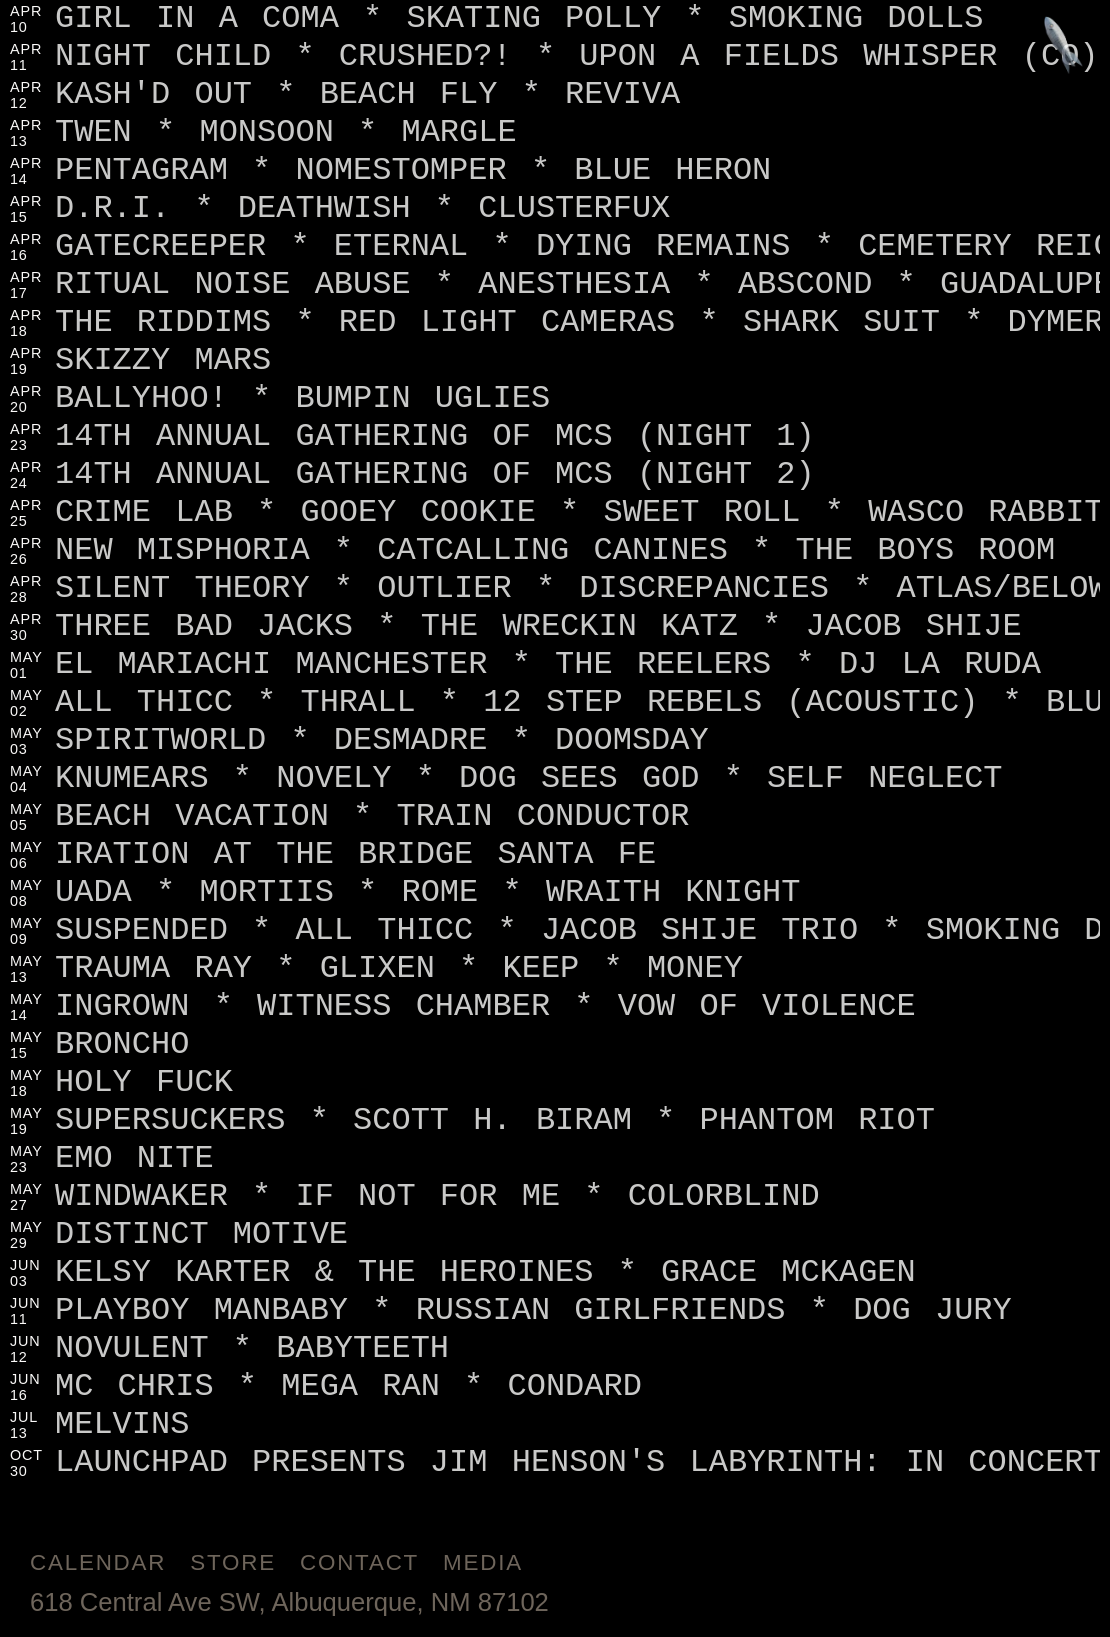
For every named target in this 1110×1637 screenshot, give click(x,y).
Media (483, 1562)
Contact (359, 1562)
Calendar (98, 1562)
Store (233, 1562)
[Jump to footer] (1063, 46)
